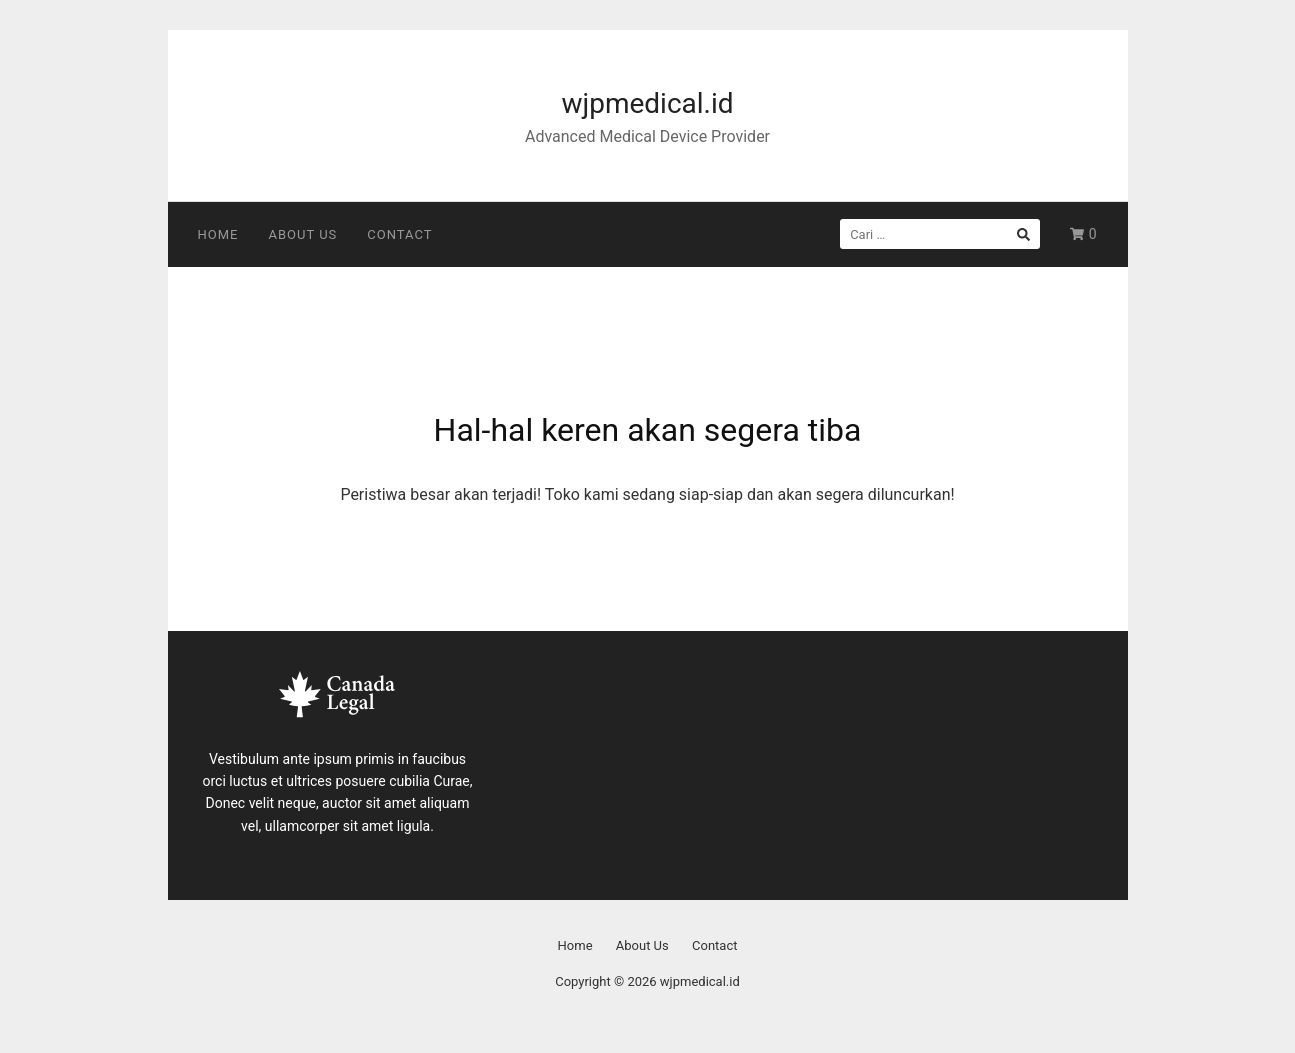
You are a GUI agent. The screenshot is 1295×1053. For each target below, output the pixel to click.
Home (218, 234)
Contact (399, 234)
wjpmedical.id (647, 103)
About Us (302, 234)
